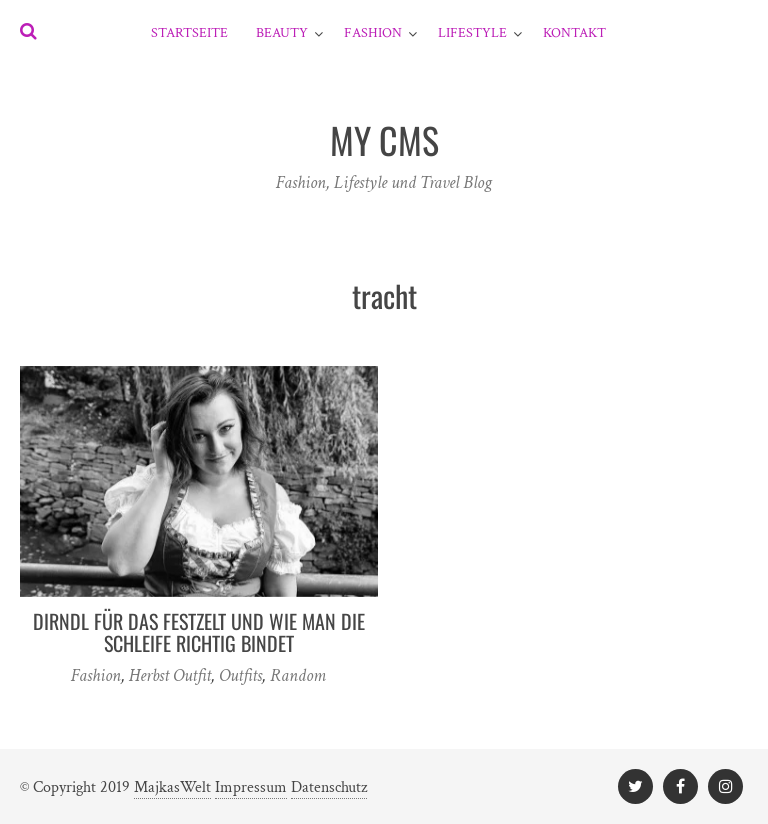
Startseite (189, 33)
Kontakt (574, 33)
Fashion (373, 33)
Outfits (240, 675)
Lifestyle (472, 33)
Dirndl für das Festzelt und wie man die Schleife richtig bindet (199, 632)
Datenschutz (329, 787)
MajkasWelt (172, 787)
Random (298, 675)
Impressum (251, 787)
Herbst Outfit (170, 675)
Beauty (282, 33)
